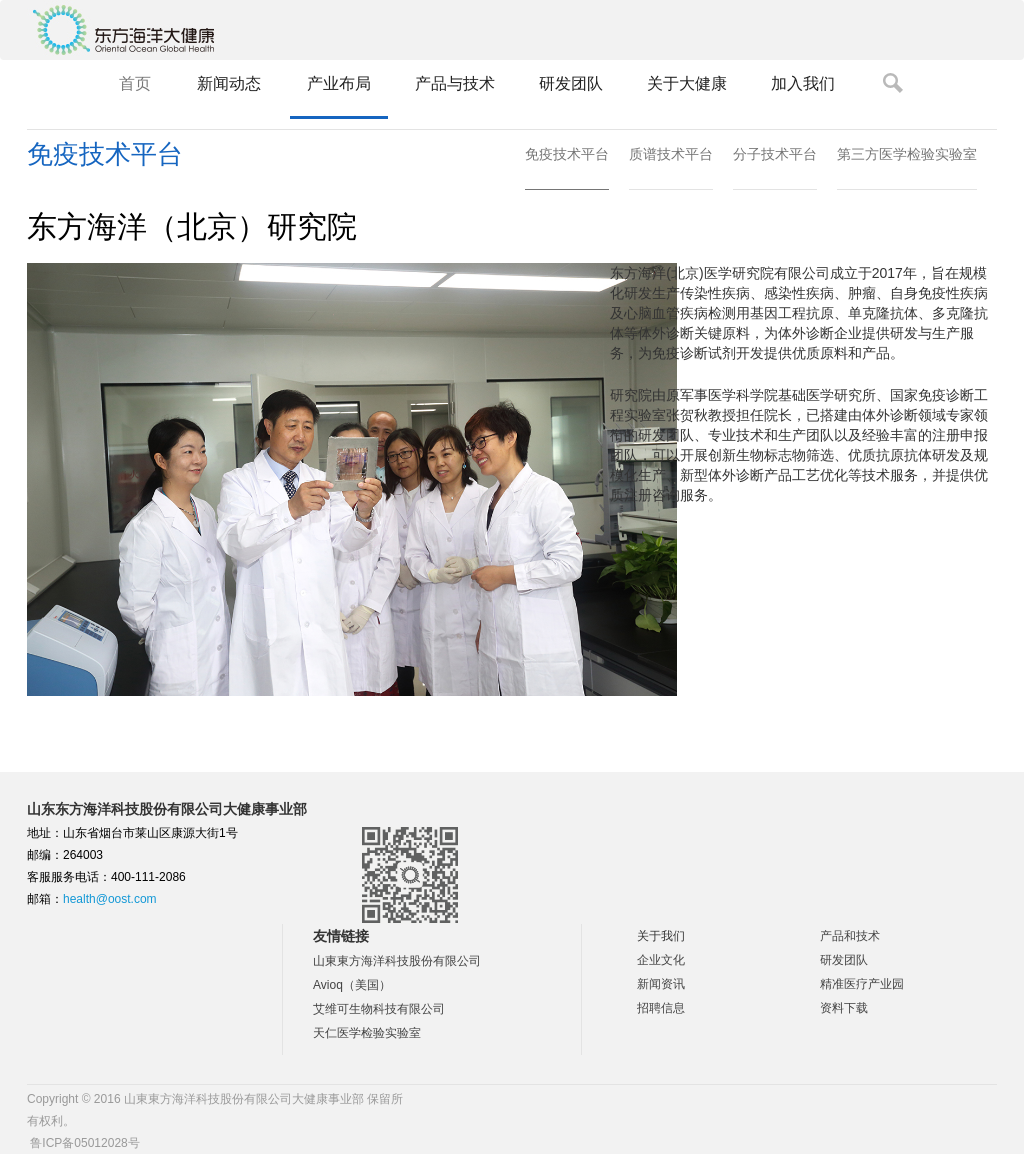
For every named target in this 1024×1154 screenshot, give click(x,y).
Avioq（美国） (352, 985)
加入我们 (803, 83)
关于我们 (661, 936)
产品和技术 (850, 936)
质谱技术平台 (671, 154)
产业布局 (339, 83)
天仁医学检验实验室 (367, 1033)
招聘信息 (661, 1008)
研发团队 (571, 83)
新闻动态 (229, 83)
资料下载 (844, 1008)
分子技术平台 (775, 154)
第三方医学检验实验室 (907, 154)
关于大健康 (687, 83)
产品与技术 (455, 83)
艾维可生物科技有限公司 (379, 1009)
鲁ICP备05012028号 (83, 1143)
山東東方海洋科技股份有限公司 (397, 961)
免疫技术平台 (567, 154)
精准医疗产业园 (862, 984)
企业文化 (661, 960)
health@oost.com (110, 899)
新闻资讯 (661, 984)
